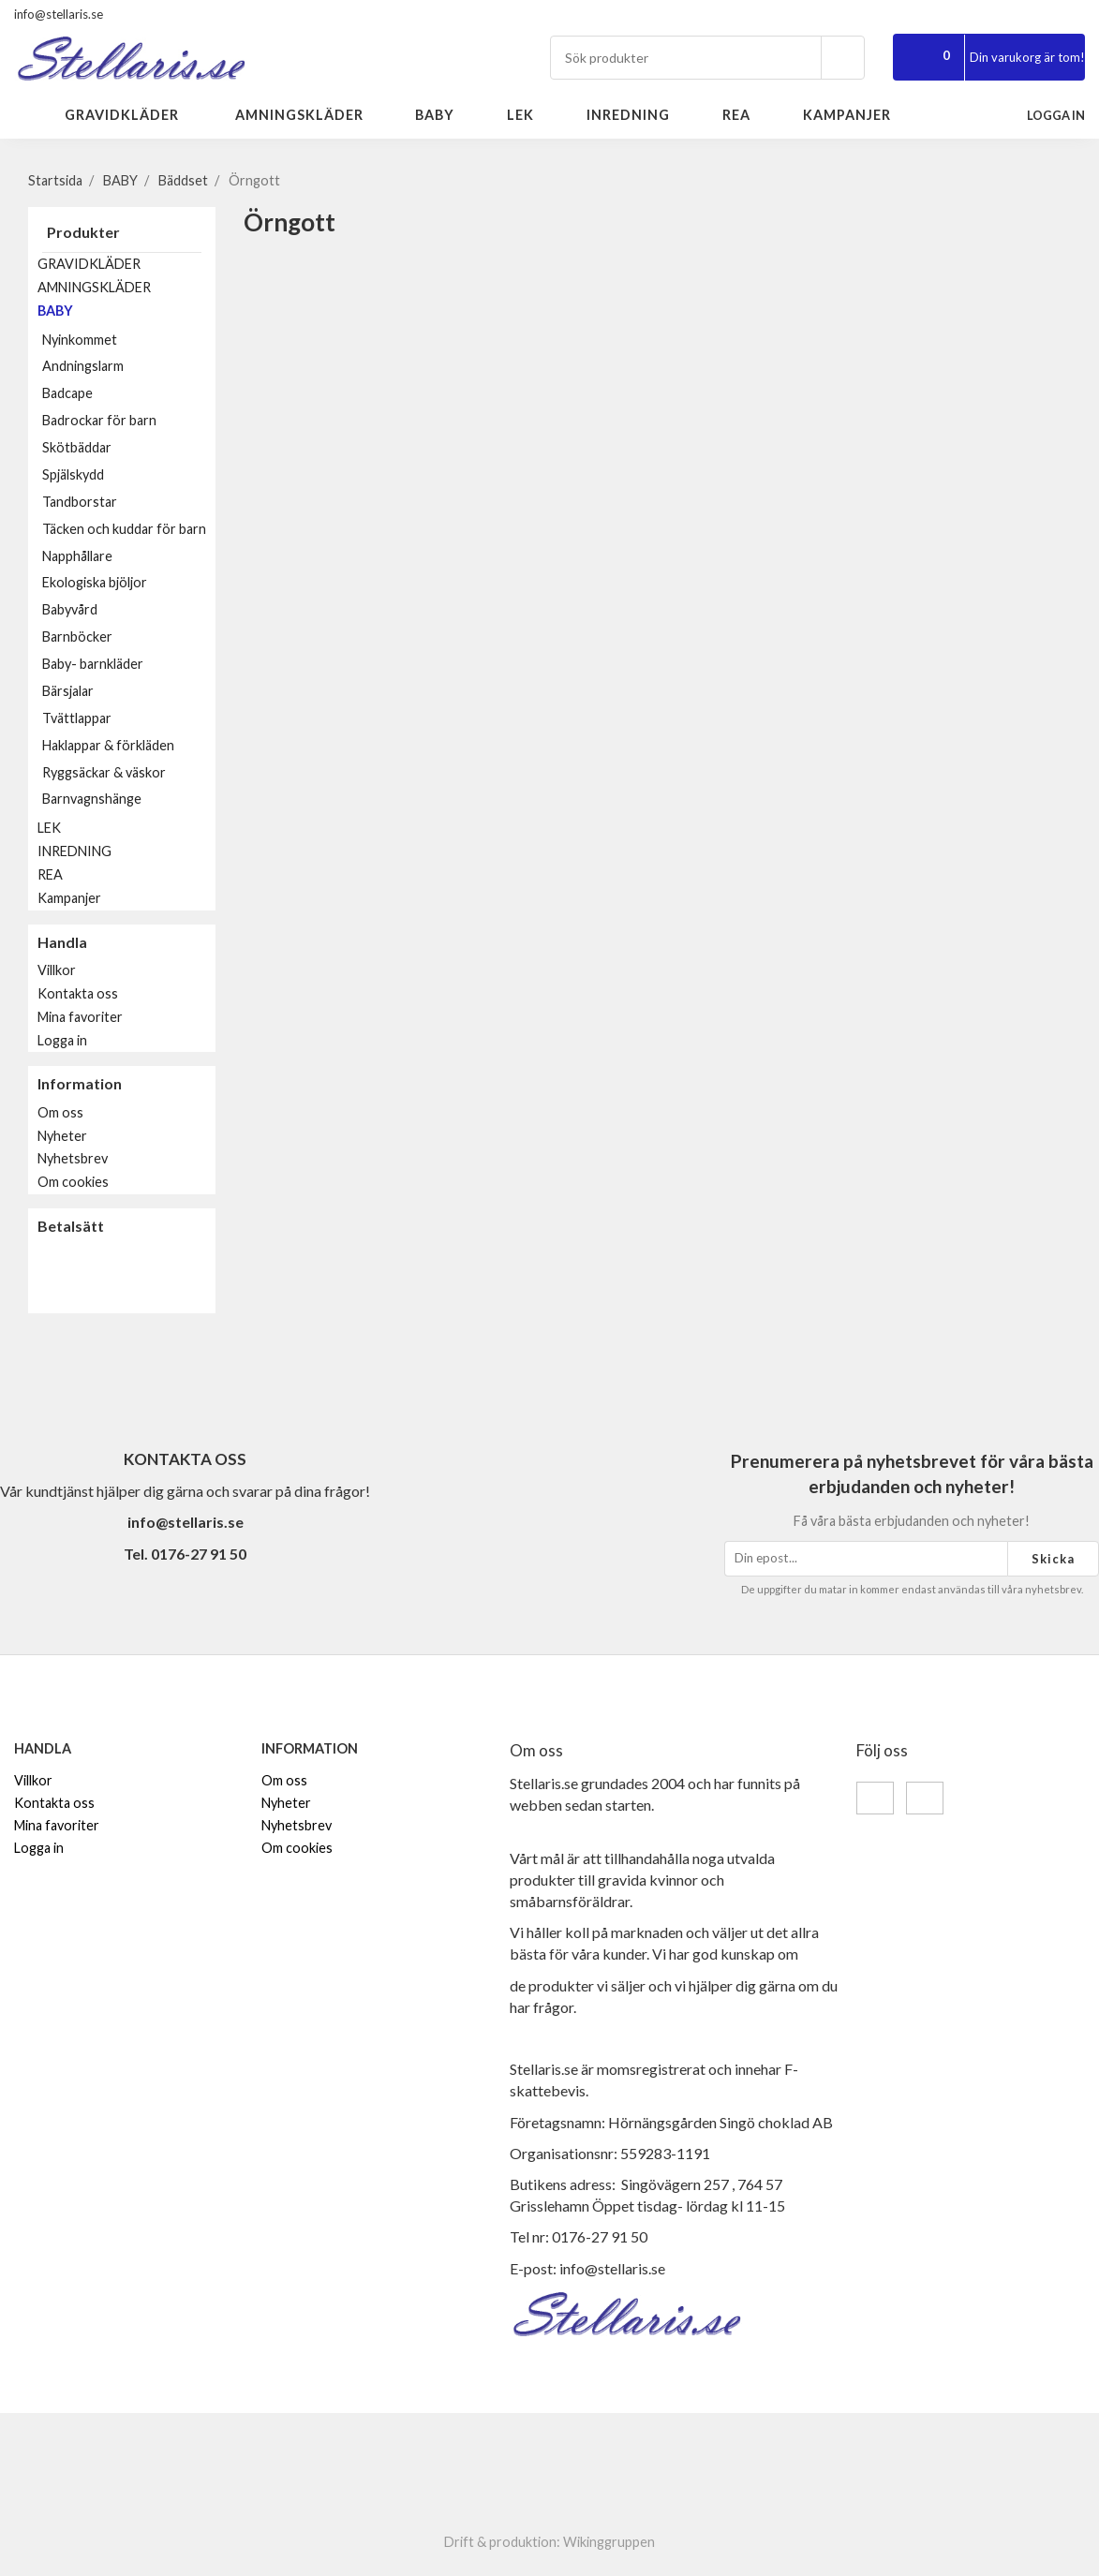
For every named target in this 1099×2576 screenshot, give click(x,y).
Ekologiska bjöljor (94, 582)
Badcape (67, 393)
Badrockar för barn (99, 420)
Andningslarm (83, 366)
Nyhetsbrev (72, 1158)
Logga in (62, 1040)
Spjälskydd (73, 474)
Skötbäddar (76, 447)
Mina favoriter (80, 1017)
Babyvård (69, 609)
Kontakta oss (77, 993)
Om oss (60, 1112)
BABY (445, 115)
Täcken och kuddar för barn (124, 529)
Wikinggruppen (609, 2542)
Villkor (56, 970)
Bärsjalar (128, 691)
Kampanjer (847, 115)
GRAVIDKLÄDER (134, 115)
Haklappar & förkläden (108, 745)
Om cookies (73, 1182)
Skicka (1053, 1558)
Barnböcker (128, 636)
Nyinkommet (79, 340)
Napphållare (77, 556)
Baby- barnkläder (128, 664)
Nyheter (62, 1136)
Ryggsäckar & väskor (104, 772)
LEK (531, 115)
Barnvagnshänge (91, 799)
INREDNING (639, 115)
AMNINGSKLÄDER (310, 115)
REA (747, 115)
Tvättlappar (76, 718)
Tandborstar (79, 502)
